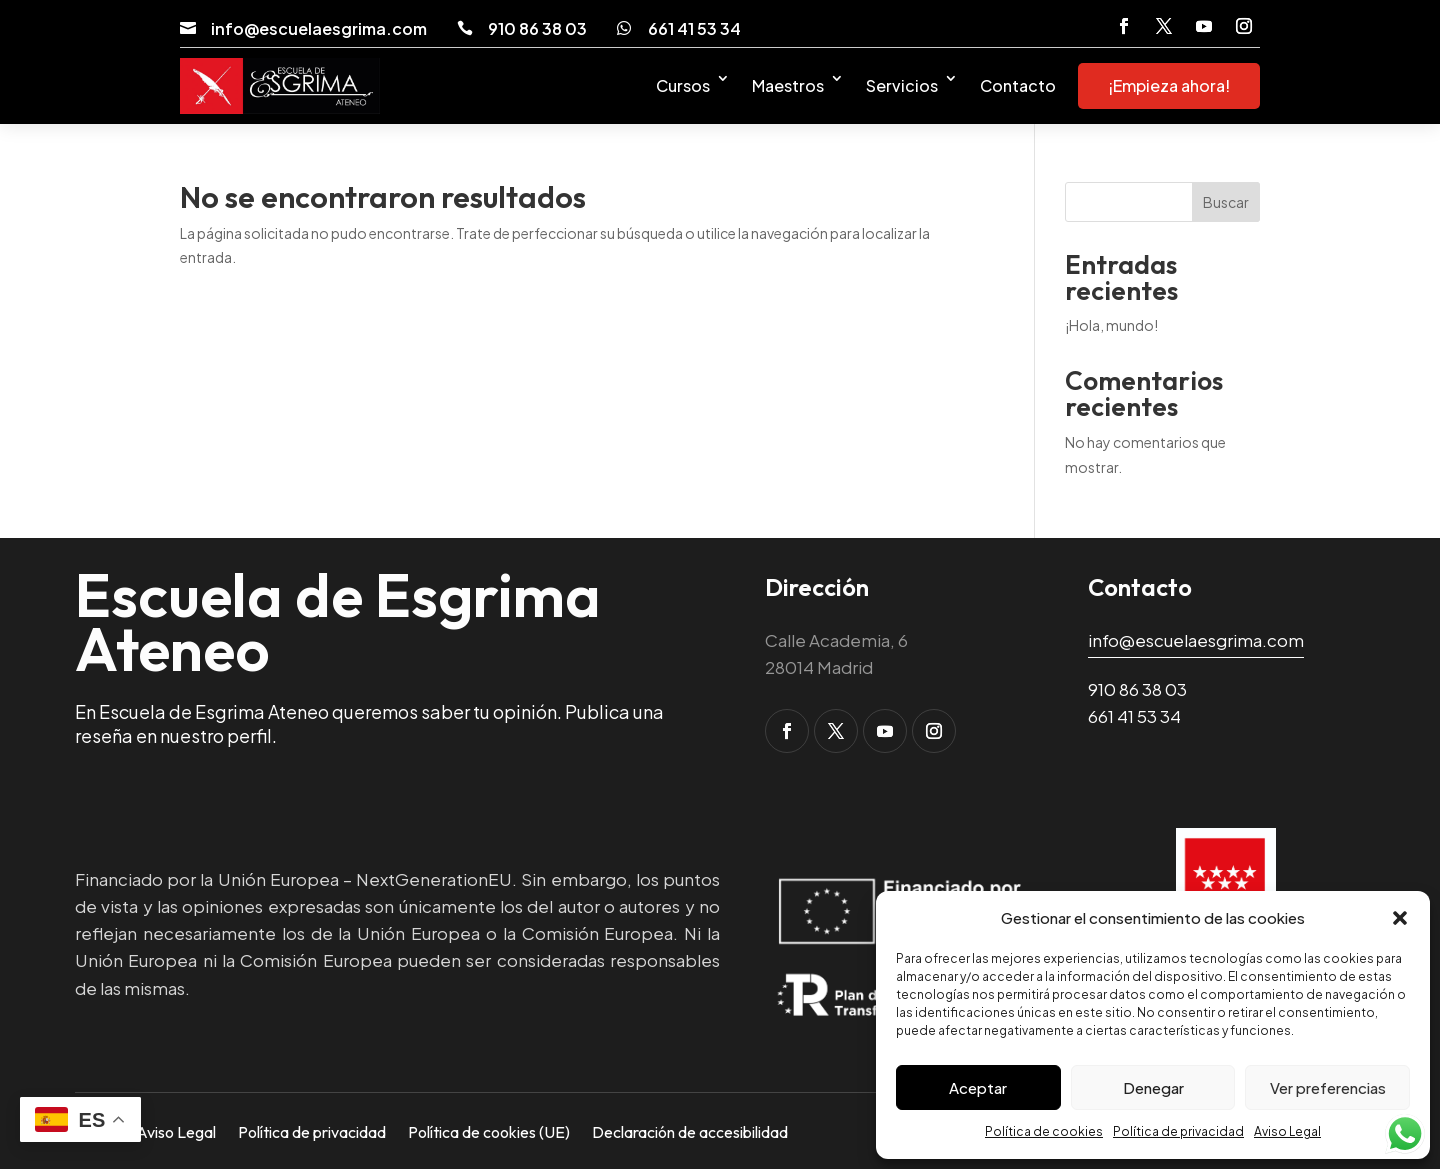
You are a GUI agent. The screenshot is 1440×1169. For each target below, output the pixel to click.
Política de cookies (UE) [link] (489, 1130)
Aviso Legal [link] (1287, 1131)
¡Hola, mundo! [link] (1111, 325)
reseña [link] (104, 735)
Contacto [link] (1018, 85)
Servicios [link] (902, 85)
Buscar (1226, 202)
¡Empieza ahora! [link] (1169, 85)
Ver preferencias (1328, 1087)
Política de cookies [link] (1044, 1131)
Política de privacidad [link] (1178, 1131)
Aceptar (978, 1087)
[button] (1400, 918)
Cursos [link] (683, 85)
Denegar (1153, 1087)
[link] (188, 28)
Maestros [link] (788, 85)
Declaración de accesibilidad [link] (690, 1130)
